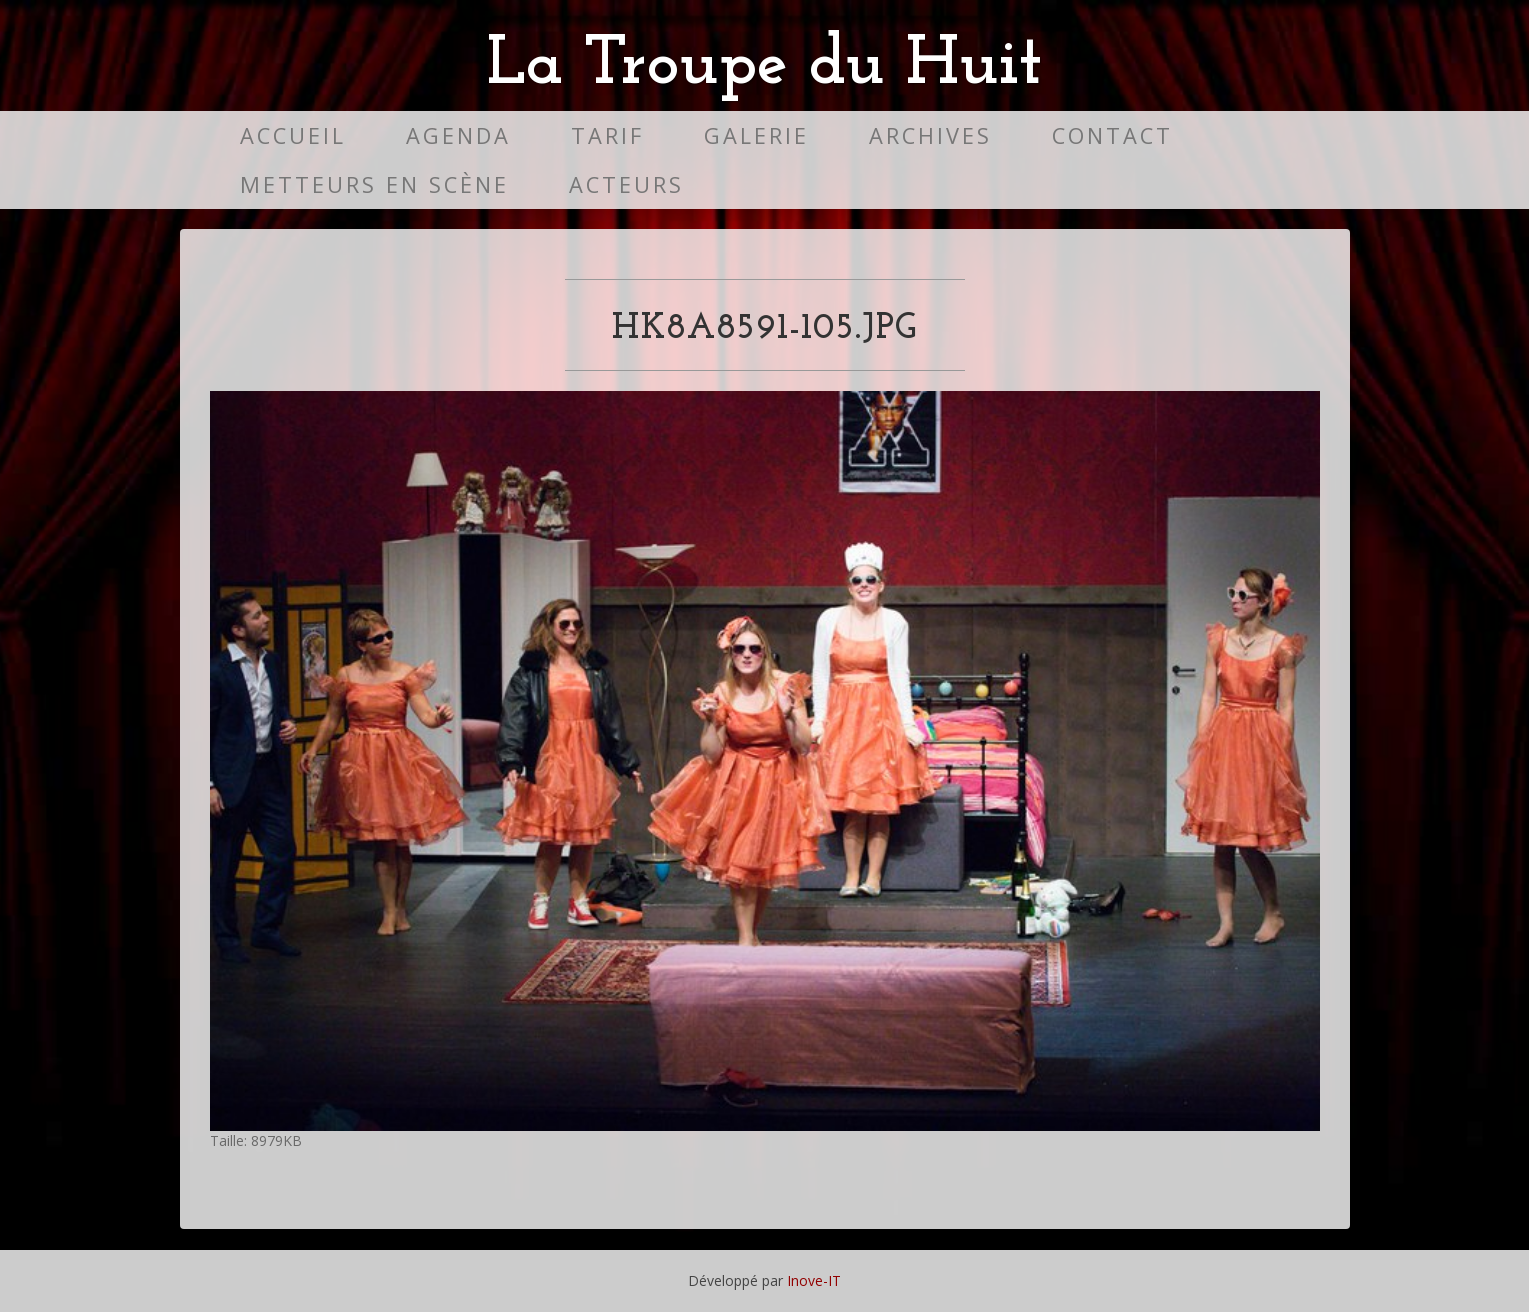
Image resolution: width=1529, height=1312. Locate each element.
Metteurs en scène (374, 184)
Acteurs (626, 184)
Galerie (756, 135)
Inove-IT (814, 1280)
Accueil (293, 135)
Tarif (607, 135)
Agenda (458, 135)
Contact (1112, 135)
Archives (930, 135)
